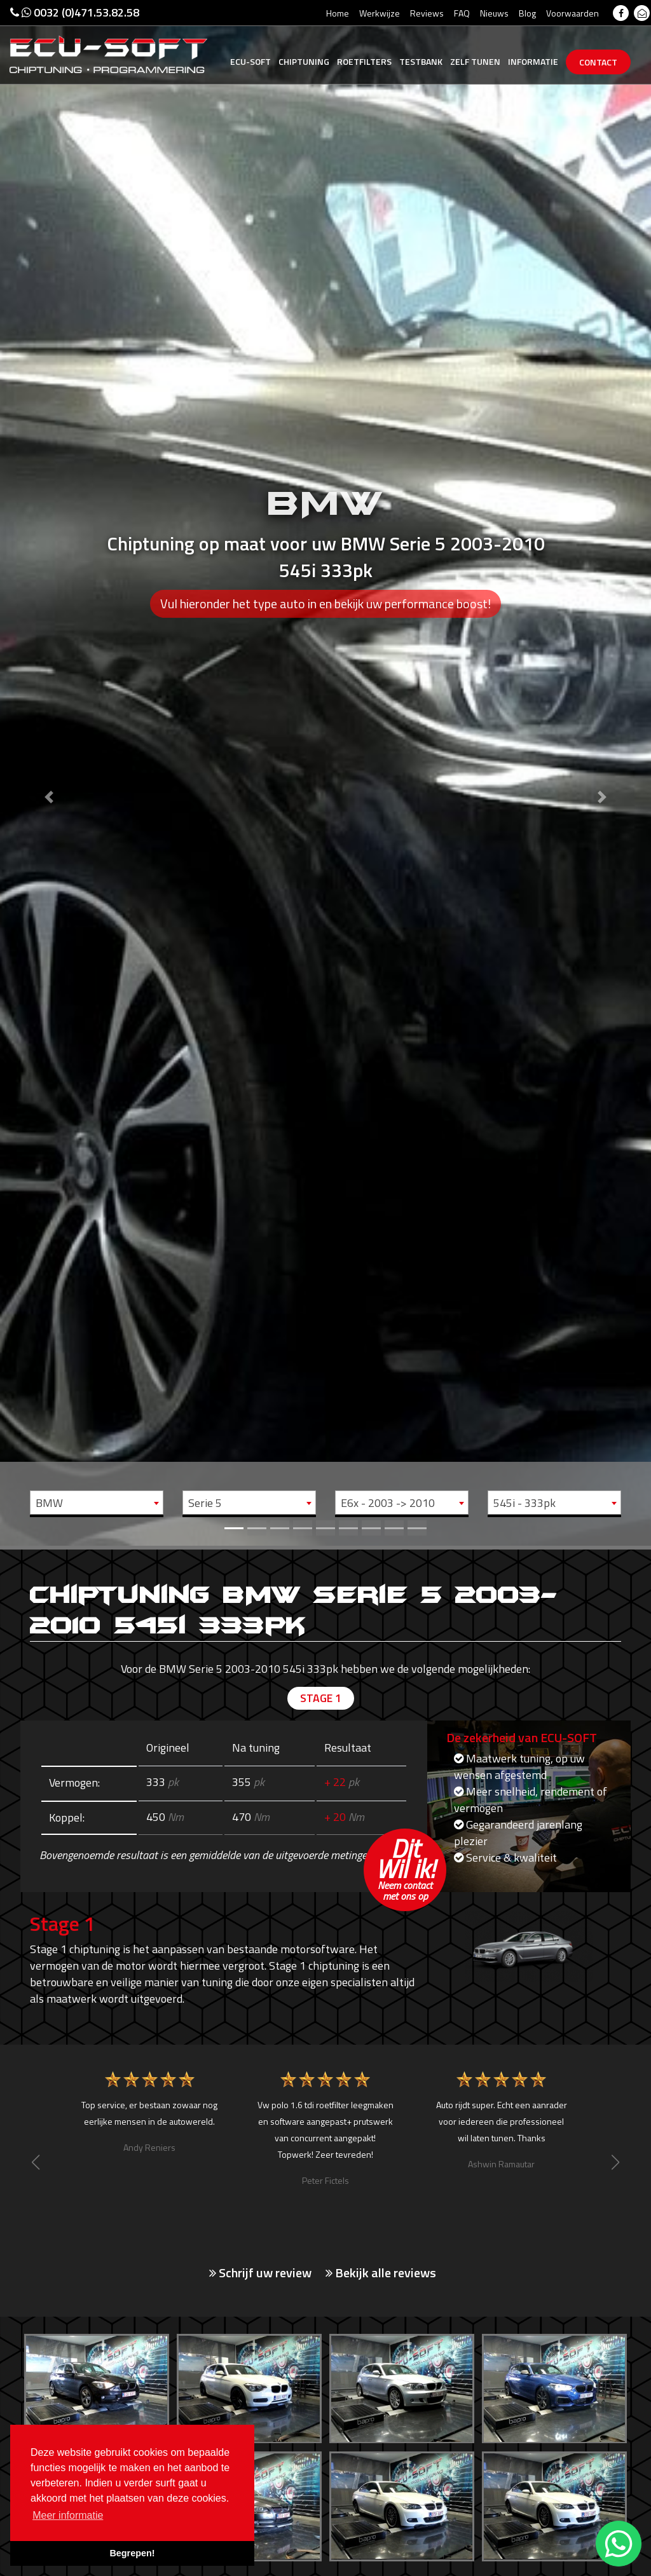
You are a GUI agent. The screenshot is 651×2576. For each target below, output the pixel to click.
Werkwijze (379, 13)
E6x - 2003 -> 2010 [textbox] (388, 1502)
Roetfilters (364, 61)
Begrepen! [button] (131, 2553)
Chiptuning (303, 61)
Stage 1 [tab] (321, 1698)
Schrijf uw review (260, 2273)
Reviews (427, 13)
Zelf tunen (475, 61)
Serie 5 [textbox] (205, 1502)
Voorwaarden (572, 13)
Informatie (533, 61)
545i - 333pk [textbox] (524, 1502)
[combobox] (96, 1502)
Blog (527, 13)
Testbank (420, 61)
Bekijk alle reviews (381, 2273)
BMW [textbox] (49, 1502)
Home (337, 13)
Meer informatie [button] (67, 2515)
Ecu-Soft (250, 61)
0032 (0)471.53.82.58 (74, 12)
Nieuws (494, 13)
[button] (49, 773)
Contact (598, 62)
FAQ (462, 13)
